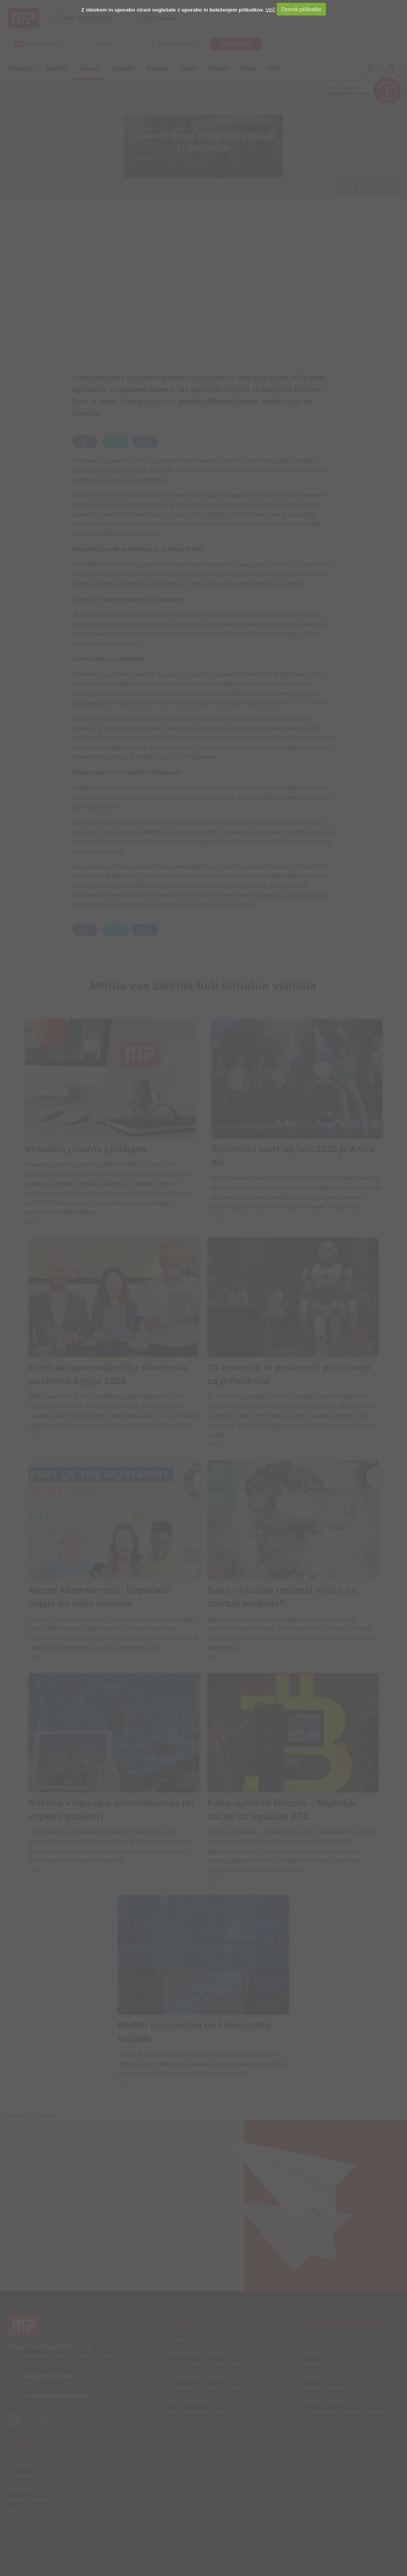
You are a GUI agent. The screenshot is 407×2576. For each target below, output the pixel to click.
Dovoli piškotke (301, 9)
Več (270, 9)
